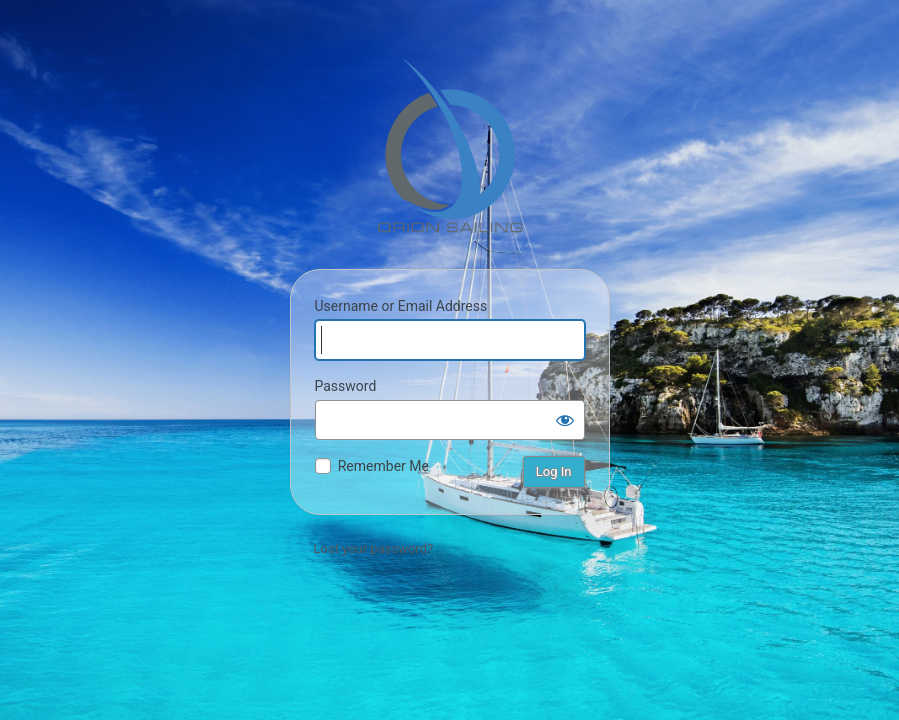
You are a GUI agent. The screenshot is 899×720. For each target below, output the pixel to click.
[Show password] (565, 420)
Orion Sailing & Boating (450, 145)
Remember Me (383, 466)
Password (346, 386)
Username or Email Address (401, 306)
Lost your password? (374, 548)
